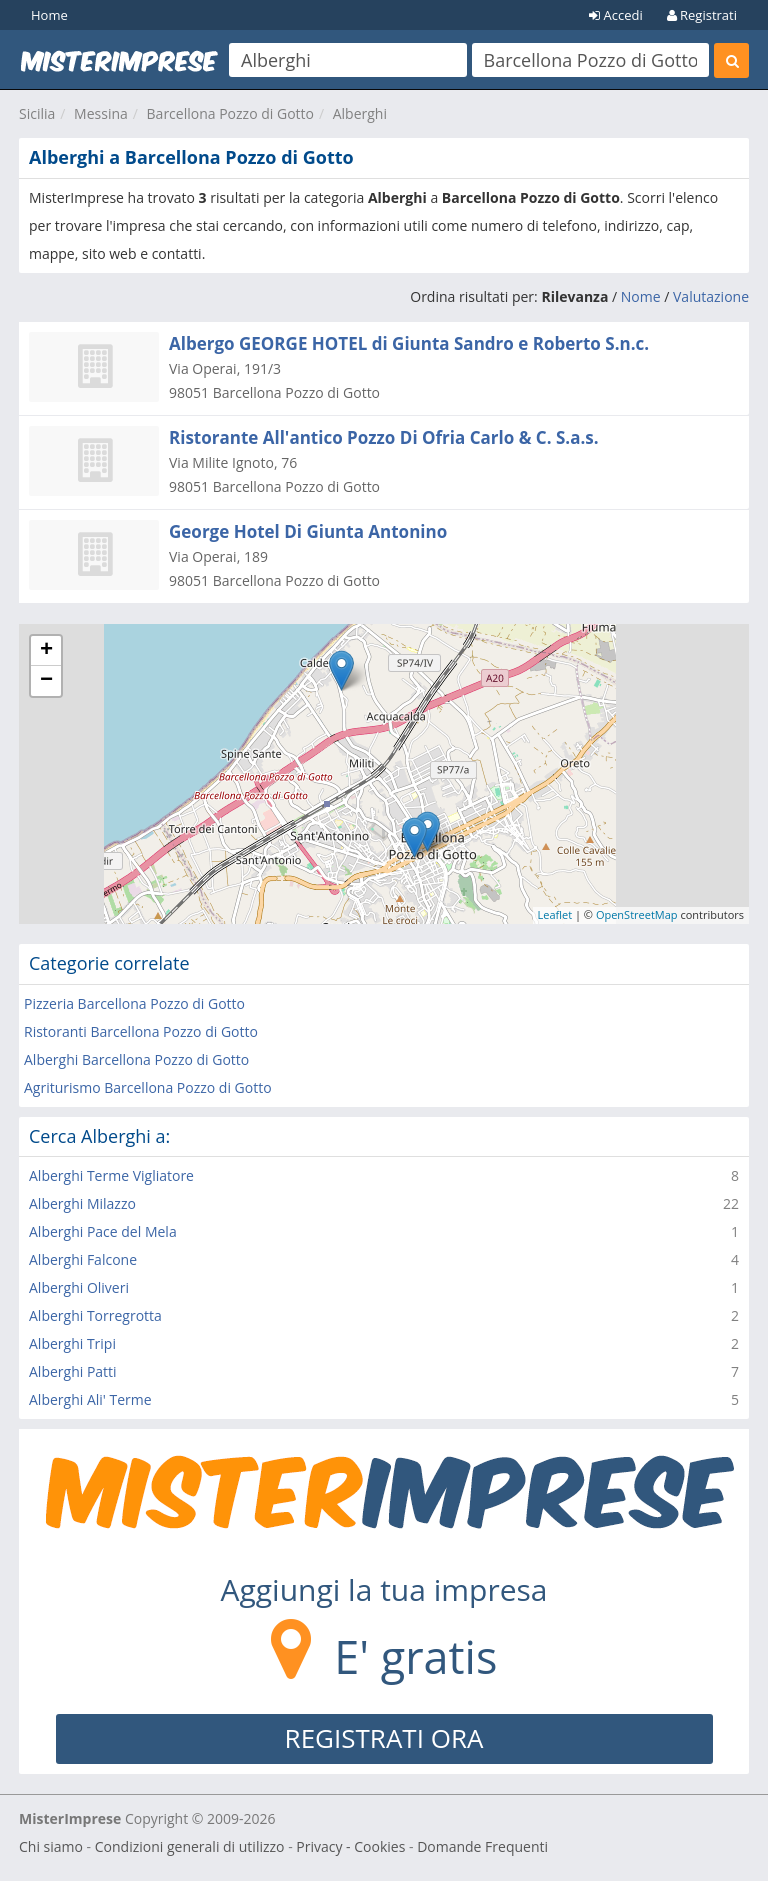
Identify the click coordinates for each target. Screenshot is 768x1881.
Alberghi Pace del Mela (103, 1231)
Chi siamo (51, 1846)
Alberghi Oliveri (79, 1287)
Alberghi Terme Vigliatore (111, 1175)
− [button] (46, 681)
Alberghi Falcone (83, 1259)
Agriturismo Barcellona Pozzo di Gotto (148, 1087)
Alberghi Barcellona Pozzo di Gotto (136, 1059)
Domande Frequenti (482, 1846)
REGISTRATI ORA (384, 1738)
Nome (641, 296)
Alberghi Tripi (72, 1343)
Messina (101, 113)
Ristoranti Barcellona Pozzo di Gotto (141, 1031)
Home (49, 15)
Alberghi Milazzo (82, 1203)
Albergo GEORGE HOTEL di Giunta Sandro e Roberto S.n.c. (409, 343)
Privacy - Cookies (350, 1846)
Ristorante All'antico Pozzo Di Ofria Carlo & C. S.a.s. (384, 437)
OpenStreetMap (637, 914)
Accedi (616, 15)
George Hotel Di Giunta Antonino (308, 531)
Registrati (702, 15)
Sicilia (37, 113)
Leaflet (555, 914)
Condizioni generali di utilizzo (190, 1846)
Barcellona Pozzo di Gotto (230, 113)
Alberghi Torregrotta (95, 1315)
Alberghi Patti (73, 1371)
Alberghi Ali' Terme (90, 1399)
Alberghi (360, 113)
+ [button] (46, 651)
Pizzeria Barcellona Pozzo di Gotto (134, 1003)
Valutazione (711, 296)
